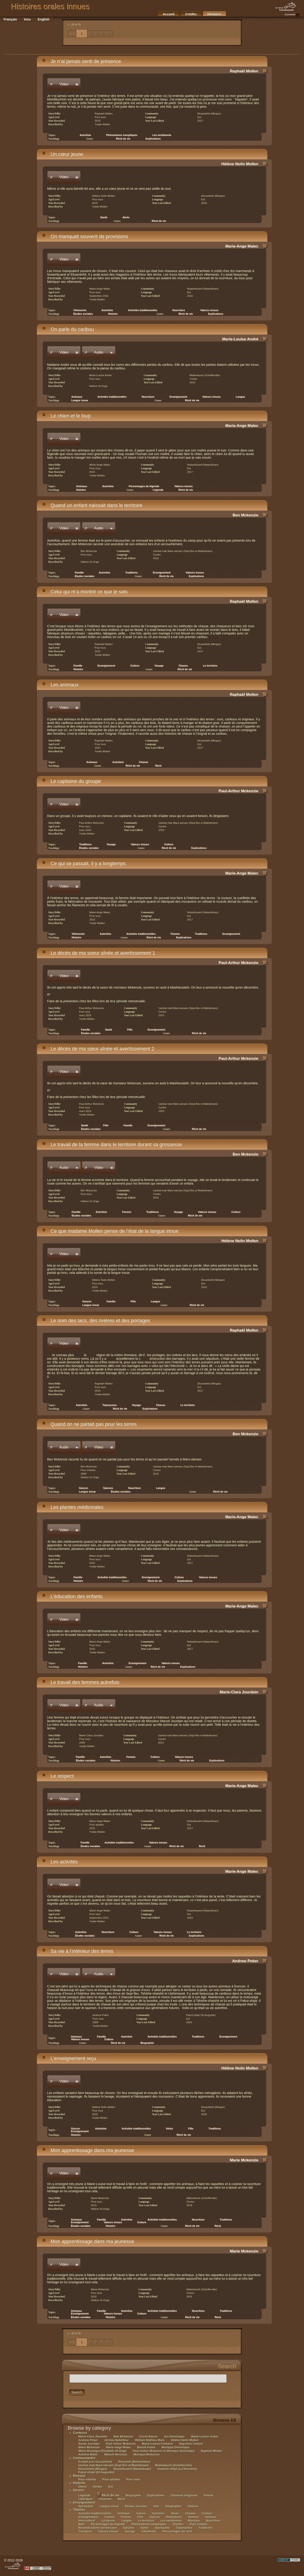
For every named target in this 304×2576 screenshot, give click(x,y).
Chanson (105, 2499)
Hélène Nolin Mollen (239, 164)
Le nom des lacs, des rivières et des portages (96, 1320)
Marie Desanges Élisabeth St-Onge (103, 2451)
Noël (82, 2524)
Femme (126, 1212)
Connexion (292, 15)
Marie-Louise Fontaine (157, 2443)
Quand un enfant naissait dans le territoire (92, 505)
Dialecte (79, 2483)
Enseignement (178, 396)
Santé (103, 217)
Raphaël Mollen (244, 71)
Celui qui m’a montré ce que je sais (85, 591)
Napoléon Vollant (191, 2443)
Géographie (173, 2506)
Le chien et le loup (66, 416)
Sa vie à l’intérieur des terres (77, 1951)
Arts (156, 2506)
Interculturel (87, 2520)
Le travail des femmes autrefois (80, 1682)
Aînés (125, 217)
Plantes (178, 2524)
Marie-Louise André (240, 339)
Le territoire (210, 665)
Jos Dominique (174, 2436)
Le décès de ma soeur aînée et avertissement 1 (98, 953)
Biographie (147, 2043)
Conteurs (80, 2433)
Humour (210, 2517)
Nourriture (148, 396)
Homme (193, 2517)
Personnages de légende (144, 486)
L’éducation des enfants (72, 1596)
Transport (85, 2531)
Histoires (214, 14)
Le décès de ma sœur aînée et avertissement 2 (98, 1048)
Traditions (131, 572)
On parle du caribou (68, 329)
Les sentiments (171, 2520)
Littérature (86, 2499)
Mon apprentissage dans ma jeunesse (88, 2150)
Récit (158, 765)
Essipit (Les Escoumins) (95, 2461)
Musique (194, 2520)
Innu (27, 19)
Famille (128, 1125)
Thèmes (79, 2509)
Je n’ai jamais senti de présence (81, 61)
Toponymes (184, 2527)
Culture (134, 665)
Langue (240, 396)
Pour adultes (111, 2479)
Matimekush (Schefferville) (173, 2465)
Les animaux (60, 685)
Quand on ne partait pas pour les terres (89, 1424)
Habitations (174, 2517)
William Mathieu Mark (150, 2440)
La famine (108, 2520)
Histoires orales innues (50, 6)
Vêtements (149, 2531)
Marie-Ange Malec (241, 246)
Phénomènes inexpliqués (149, 2524)
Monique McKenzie (147, 2454)
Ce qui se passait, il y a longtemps (84, 863)
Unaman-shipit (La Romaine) (177, 2469)
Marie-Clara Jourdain (239, 1692)
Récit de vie (123, 138)
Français (10, 19)
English (44, 19)
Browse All (224, 2420)
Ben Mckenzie (245, 515)
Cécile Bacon (148, 2436)
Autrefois (85, 135)
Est (110, 2486)
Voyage (159, 665)
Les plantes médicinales (73, 1507)
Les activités (60, 1861)
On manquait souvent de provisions (85, 236)
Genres (78, 2490)
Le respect (58, 1776)
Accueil (168, 14)
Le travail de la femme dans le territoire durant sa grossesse (112, 1144)
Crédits (191, 14)
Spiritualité (86, 2506)
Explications (153, 138)
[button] (64, 84)
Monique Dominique (176, 2447)
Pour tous (133, 2479)
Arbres (141, 2513)
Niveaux (79, 2476)
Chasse (190, 2513)
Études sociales (83, 314)
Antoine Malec (88, 2454)
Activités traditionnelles (142, 310)
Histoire (113, 314)
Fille (130, 1029)
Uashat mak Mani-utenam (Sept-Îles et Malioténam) (114, 2465)
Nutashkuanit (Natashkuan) (132, 2469)
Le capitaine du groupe (71, 781)
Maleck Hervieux (115, 2454)
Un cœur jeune (62, 154)
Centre (98, 2486)
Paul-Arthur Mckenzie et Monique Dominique (164, 2451)
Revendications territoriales (98, 2527)
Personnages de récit (177, 2531)
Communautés (84, 2458)
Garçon (155, 2517)
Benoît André (146, 2447)
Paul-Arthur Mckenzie (238, 791)
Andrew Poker (245, 1961)
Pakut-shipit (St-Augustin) (97, 2472)
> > (108, 33)
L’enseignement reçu (69, 2058)
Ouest (83, 2486)
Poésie (208, 2495)
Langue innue (79, 400)
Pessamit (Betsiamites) (134, 2461)
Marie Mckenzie (244, 2160)
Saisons (128, 2527)
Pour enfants (88, 2479)
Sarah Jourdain (89, 2443)
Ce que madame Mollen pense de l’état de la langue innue (110, 1231)
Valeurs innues (211, 396)
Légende (158, 490)
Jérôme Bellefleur (116, 2440)
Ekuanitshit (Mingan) (93, 2469)
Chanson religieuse (184, 2495)
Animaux (91, 762)
